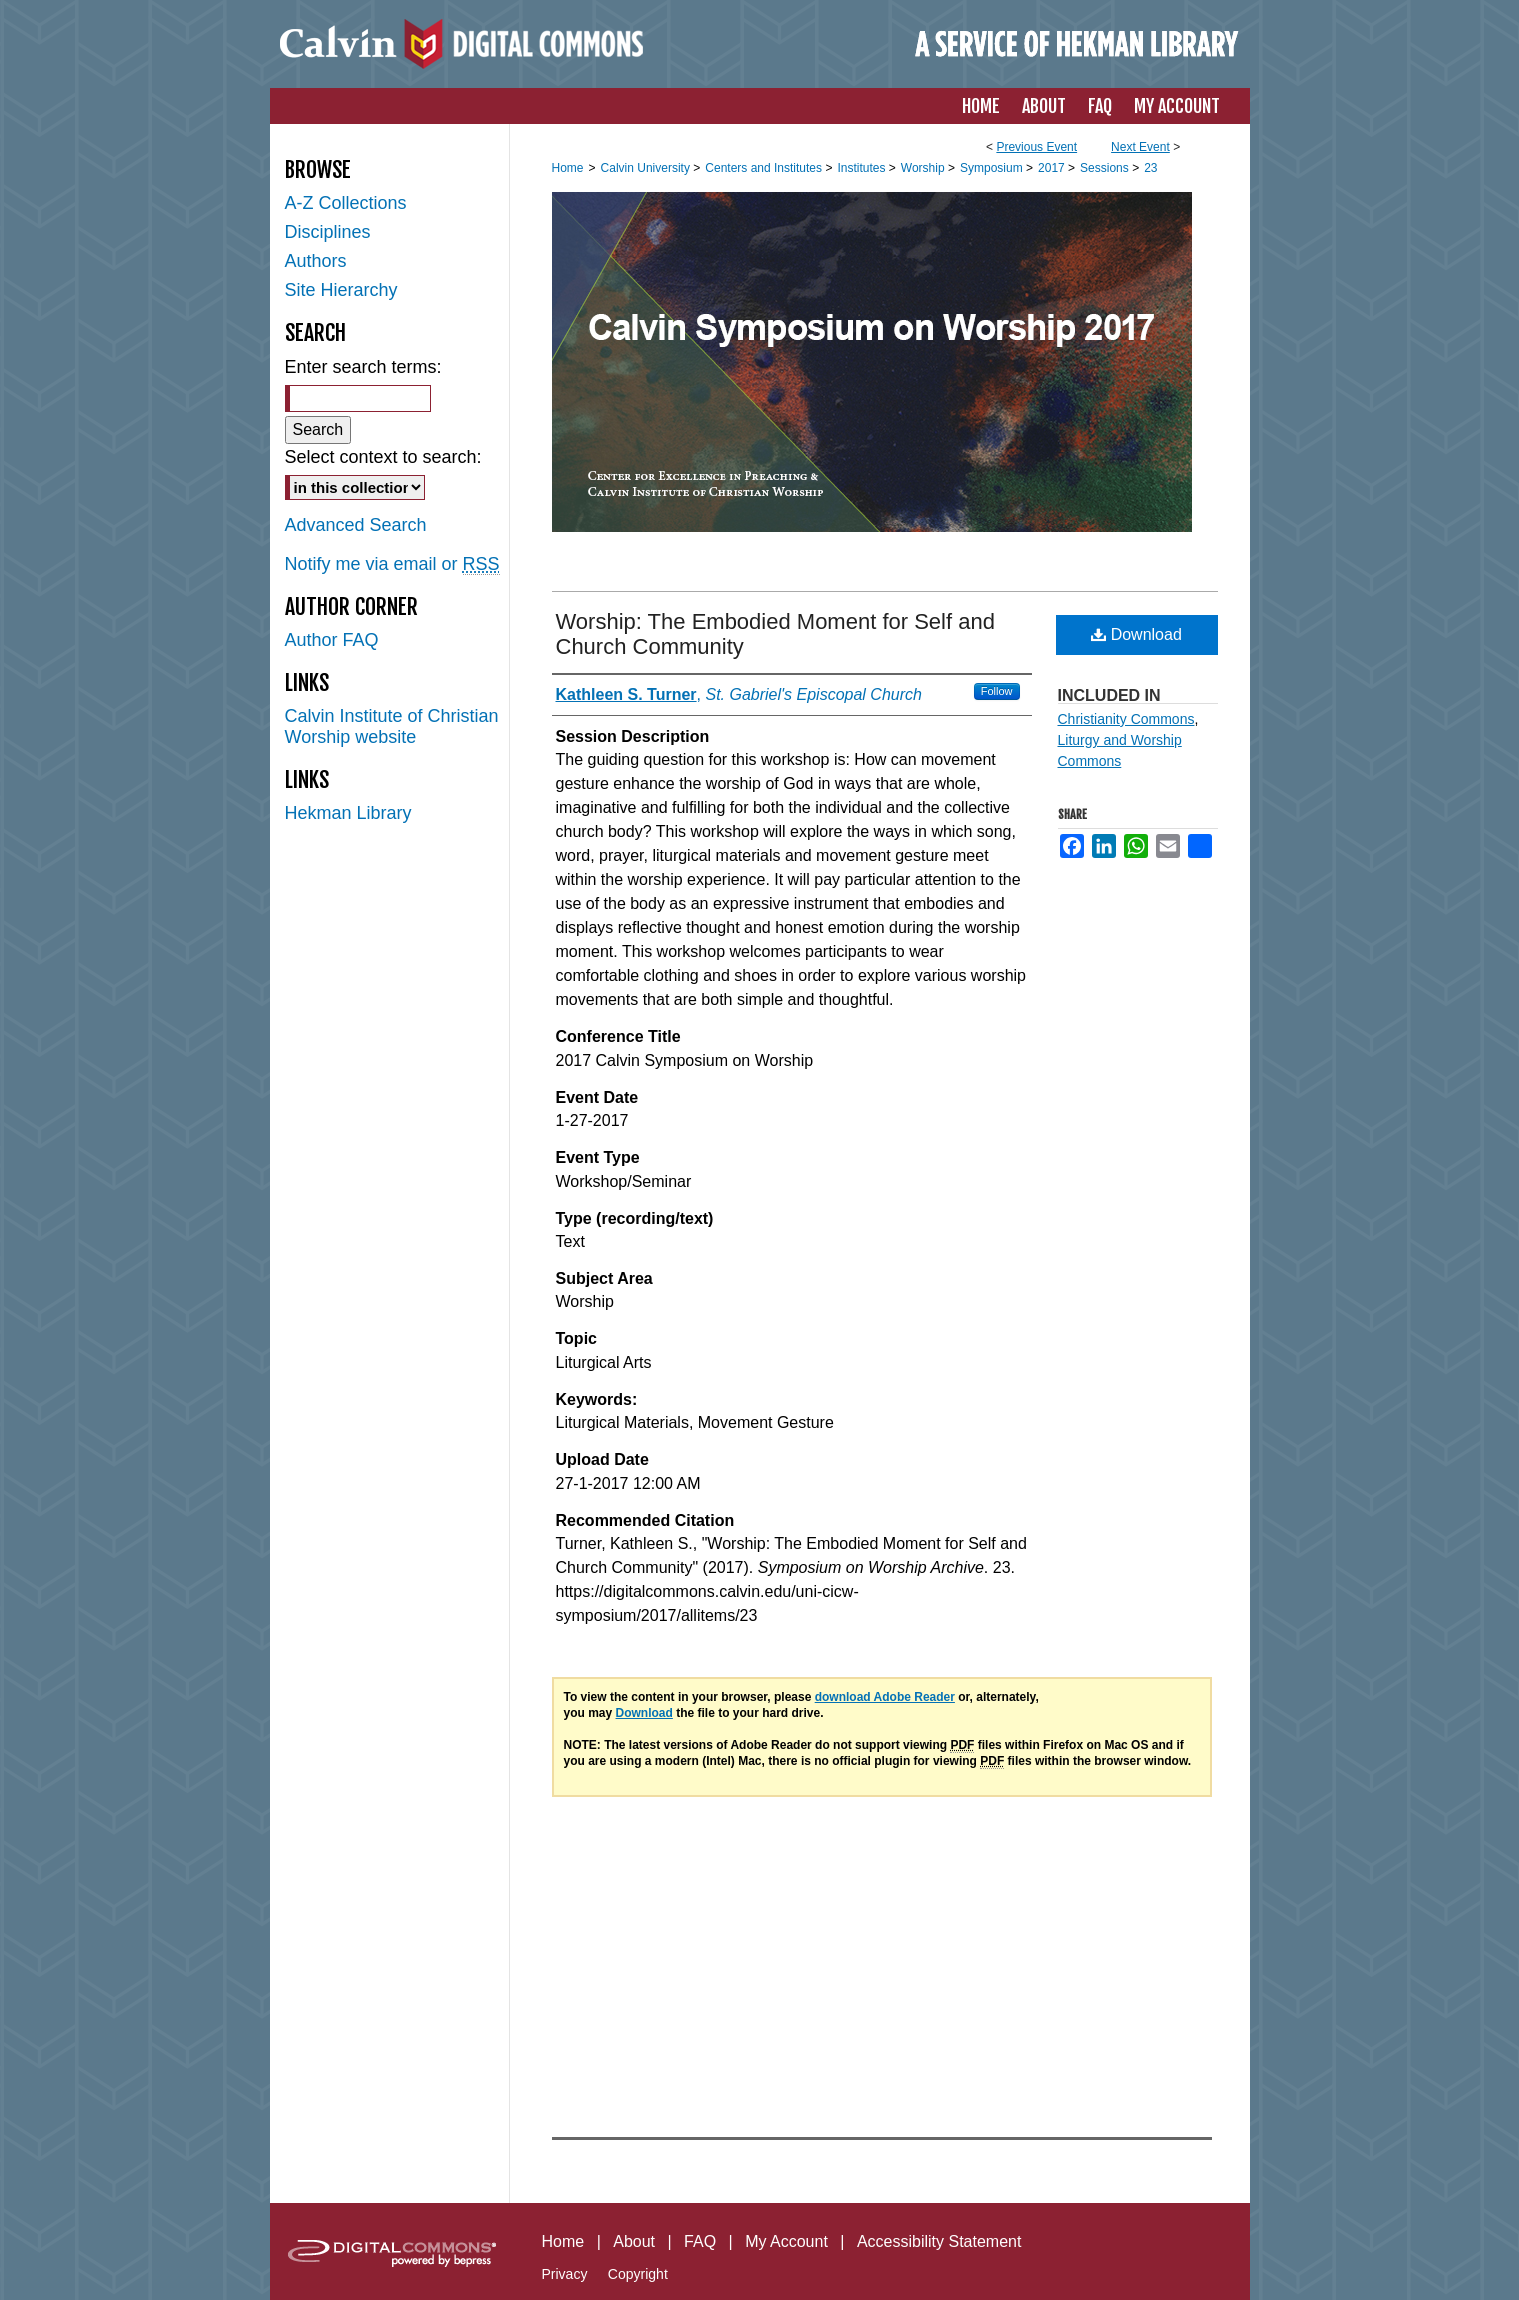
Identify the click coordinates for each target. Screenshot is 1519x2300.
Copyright (638, 2274)
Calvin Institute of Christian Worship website (392, 726)
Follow (997, 691)
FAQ (700, 2241)
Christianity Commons (1126, 719)
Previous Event (1036, 147)
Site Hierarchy (341, 290)
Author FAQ (332, 640)
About (634, 2241)
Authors (316, 261)
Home (568, 168)
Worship (924, 168)
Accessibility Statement (939, 2241)
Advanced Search (356, 525)
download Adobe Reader (885, 1697)
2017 (1053, 168)
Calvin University (647, 168)
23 (1150, 168)
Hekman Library (348, 813)
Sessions (1106, 168)
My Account (786, 2241)
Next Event (1140, 147)
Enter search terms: (363, 367)
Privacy (565, 2274)
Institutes (862, 168)
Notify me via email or (392, 564)
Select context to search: (383, 457)
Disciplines (328, 232)
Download (1136, 634)
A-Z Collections (346, 203)
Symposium (993, 168)
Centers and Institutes (765, 168)
